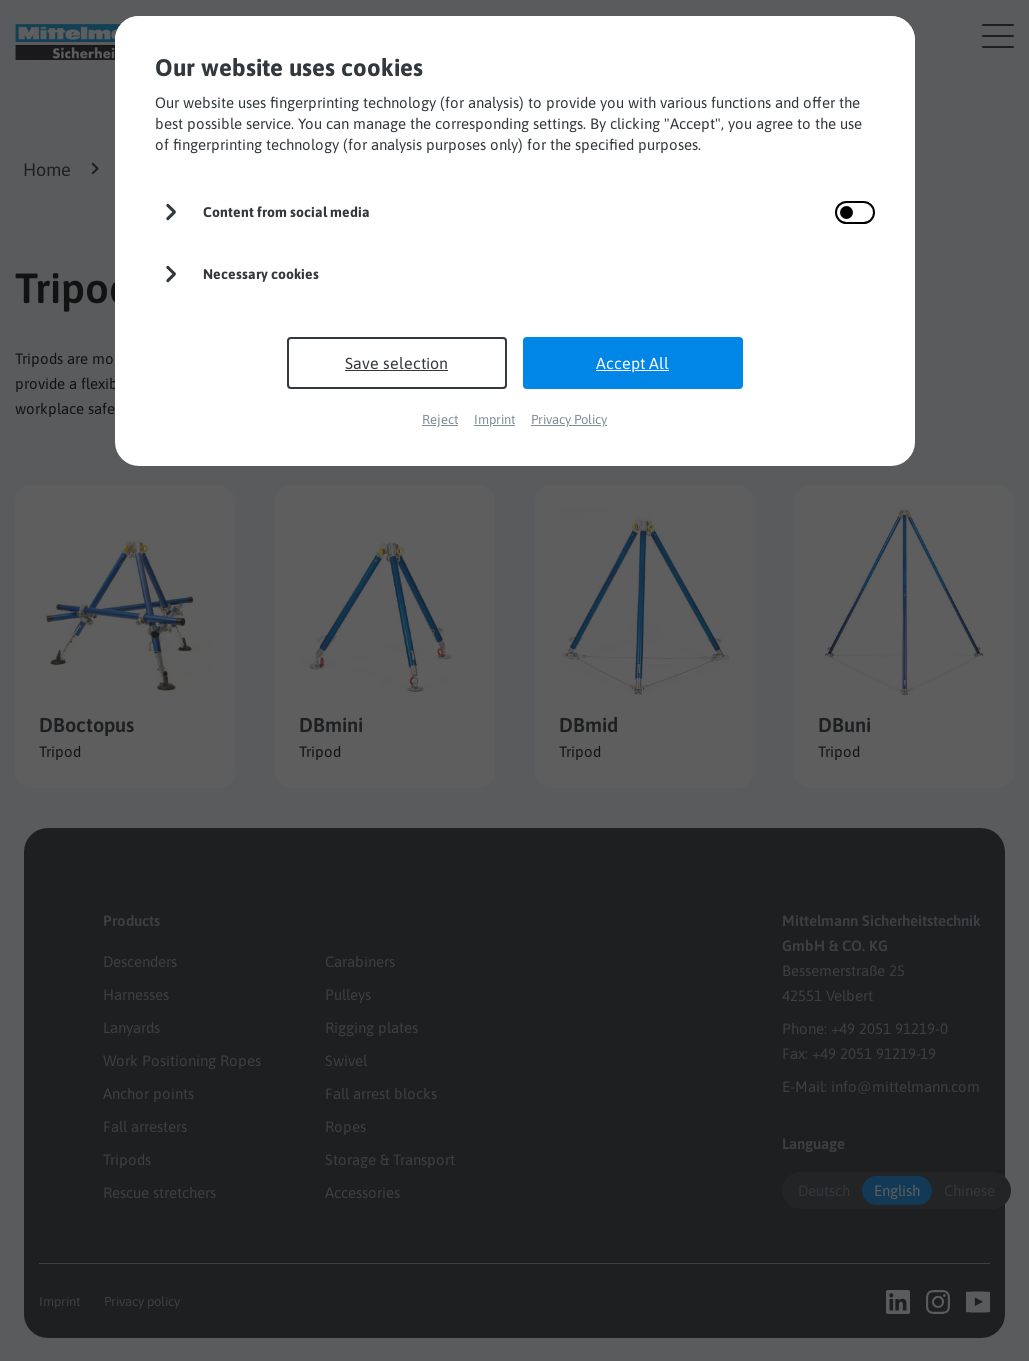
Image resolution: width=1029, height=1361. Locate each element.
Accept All (632, 363)
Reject (440, 419)
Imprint (494, 419)
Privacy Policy (569, 419)
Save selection (396, 363)
